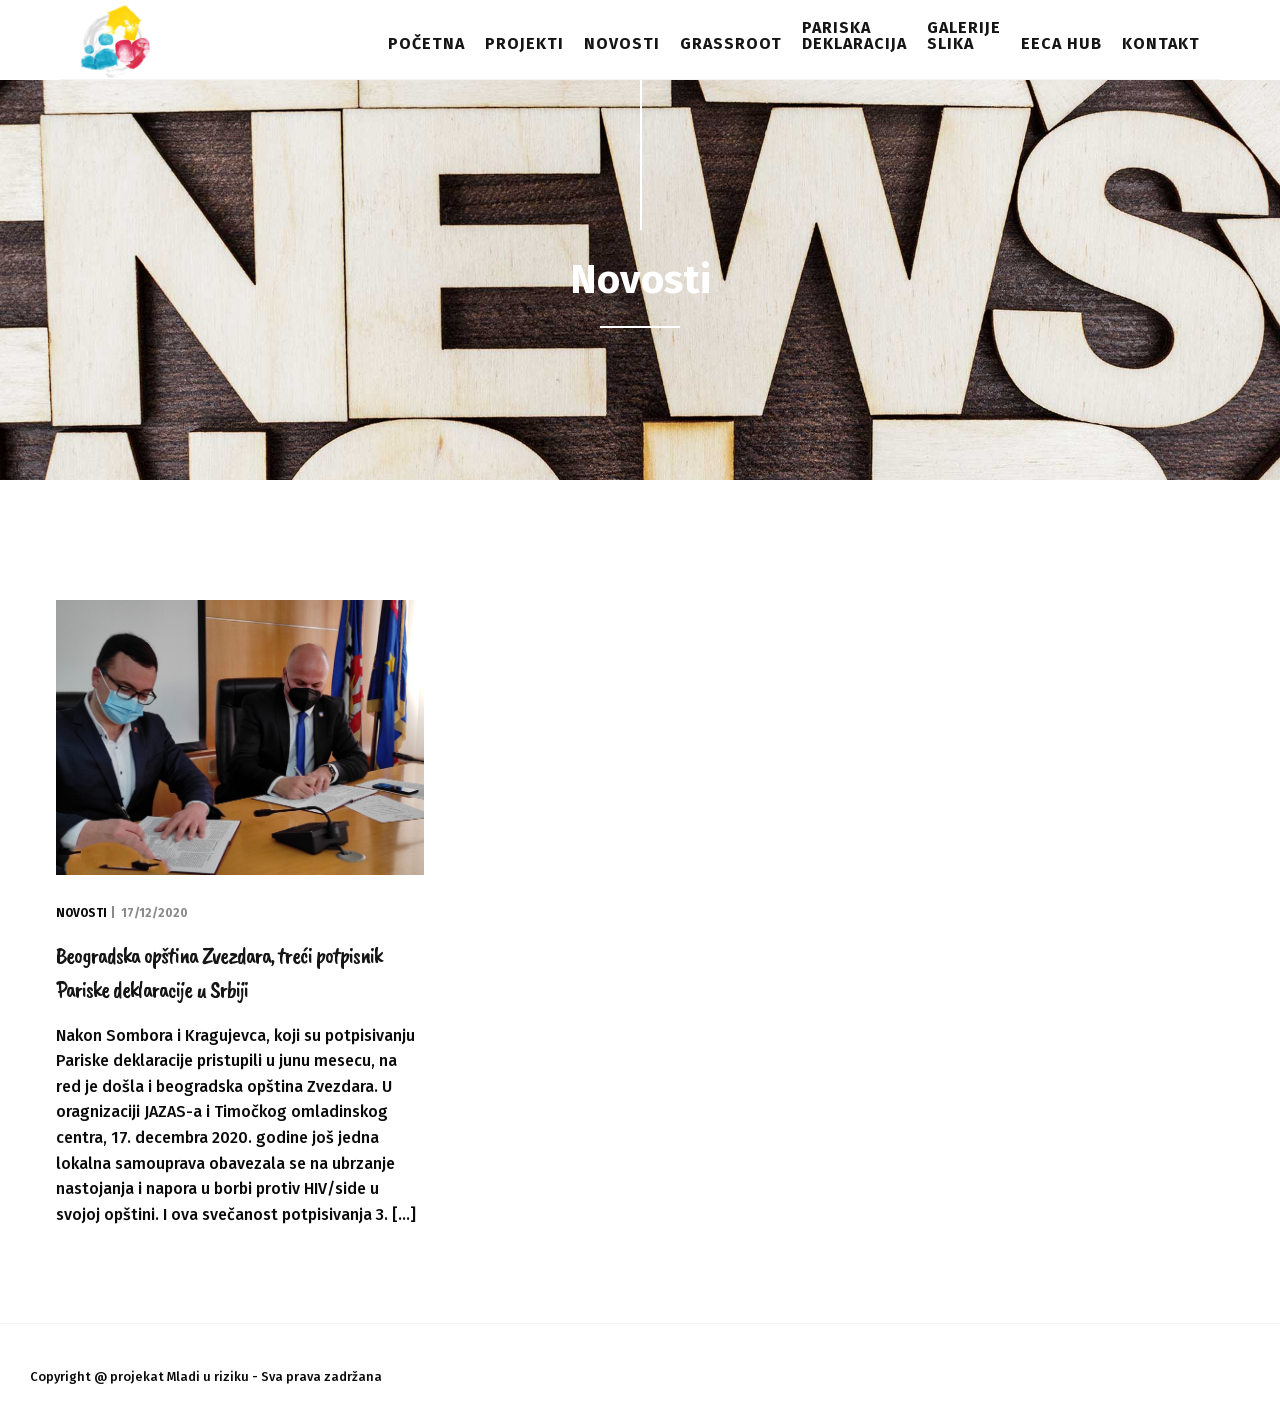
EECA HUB (1061, 43)
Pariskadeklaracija (854, 35)
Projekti (524, 43)
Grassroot (731, 43)
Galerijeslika (964, 35)
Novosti (622, 43)
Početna (426, 43)
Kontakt (1161, 43)
